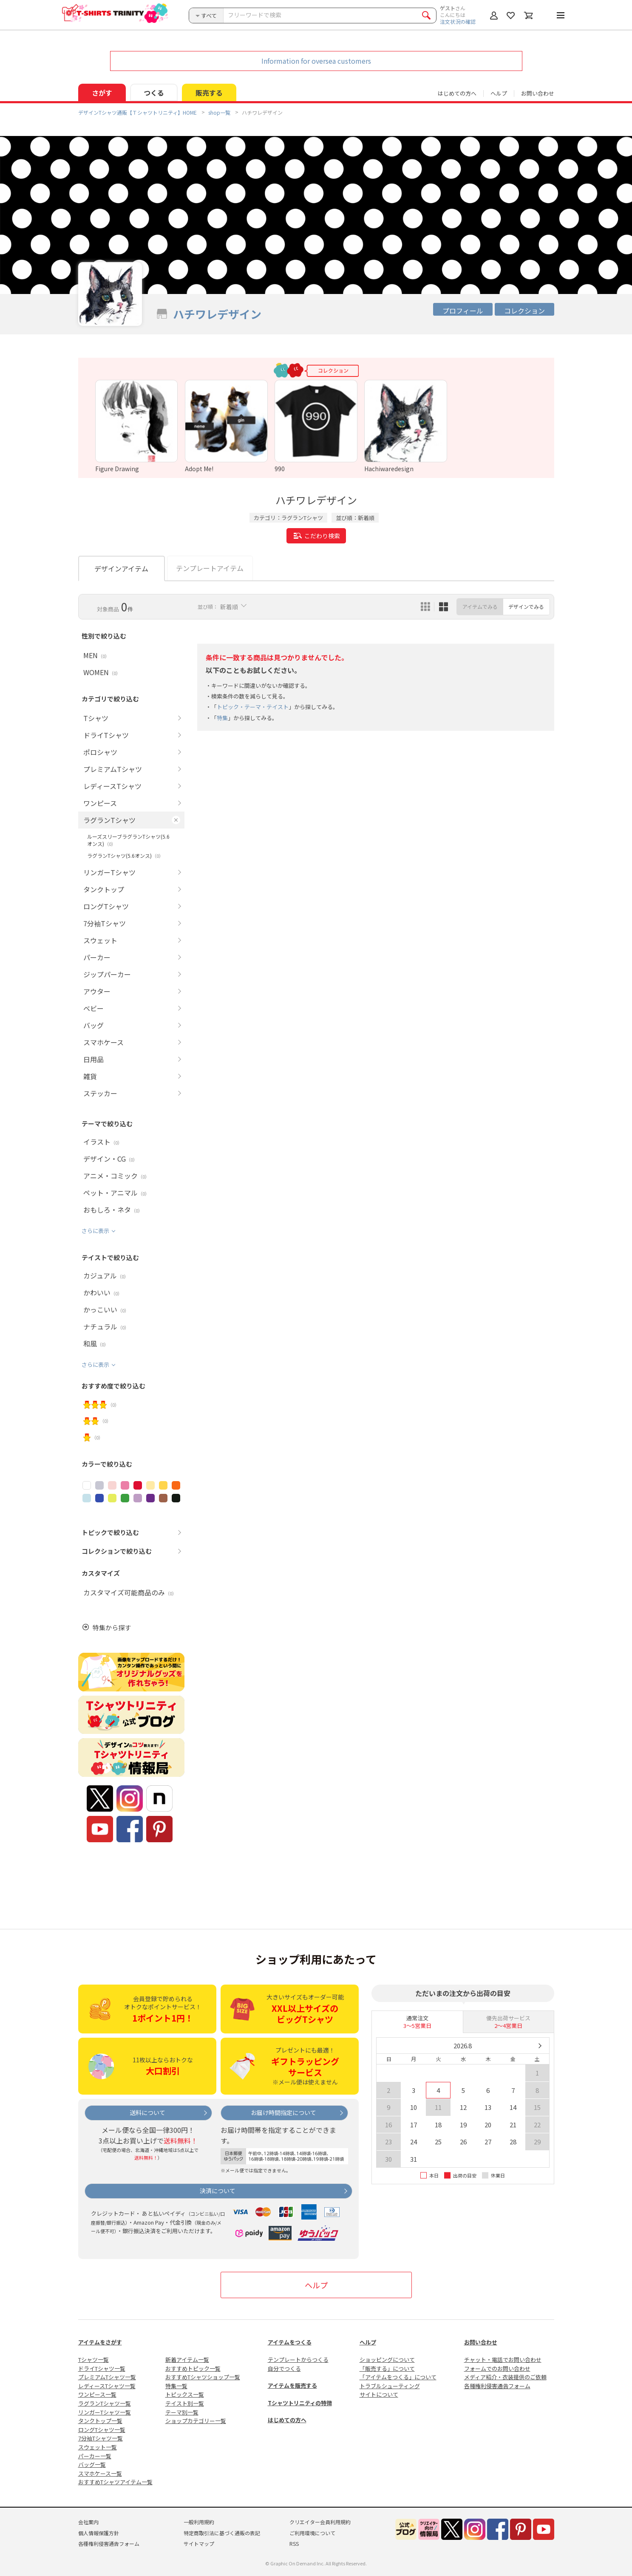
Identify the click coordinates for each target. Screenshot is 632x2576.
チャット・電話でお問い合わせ (502, 2359)
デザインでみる (526, 606)
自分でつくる (284, 2368)
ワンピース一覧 (97, 2394)
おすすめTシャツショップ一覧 (202, 2377)
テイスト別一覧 (184, 2403)
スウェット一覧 (97, 2447)
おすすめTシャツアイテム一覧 (115, 2482)
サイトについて (379, 2394)
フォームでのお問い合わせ (497, 2368)
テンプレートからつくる (298, 2359)
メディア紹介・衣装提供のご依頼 (505, 2377)
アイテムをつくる (290, 2342)
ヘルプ (498, 93)
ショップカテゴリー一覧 (195, 2421)
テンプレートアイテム (210, 568)
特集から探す (112, 1627)
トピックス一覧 (184, 2394)
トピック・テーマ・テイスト (253, 707)
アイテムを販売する (292, 2385)
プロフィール (462, 310)
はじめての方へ (287, 2420)
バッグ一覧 (92, 2464)
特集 (222, 718)
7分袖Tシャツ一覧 (100, 2438)
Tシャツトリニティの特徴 (300, 2403)
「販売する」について (387, 2368)
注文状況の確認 (458, 21)
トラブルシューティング (390, 2386)
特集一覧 (176, 2386)
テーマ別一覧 (181, 2412)
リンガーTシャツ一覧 (104, 2412)
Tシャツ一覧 (93, 2359)
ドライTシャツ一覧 (101, 2368)
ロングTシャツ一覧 (101, 2430)
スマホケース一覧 (100, 2473)
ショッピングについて (387, 2359)
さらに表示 (95, 1231)
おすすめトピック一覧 (193, 2368)
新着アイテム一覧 (187, 2359)
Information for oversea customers (316, 61)
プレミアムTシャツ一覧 (107, 2377)
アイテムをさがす (100, 2342)
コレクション (524, 310)
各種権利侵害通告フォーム (497, 2386)
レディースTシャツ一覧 (107, 2386)
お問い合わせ (537, 93)
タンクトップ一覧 (100, 2421)
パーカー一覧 (94, 2456)
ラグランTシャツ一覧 (104, 2403)
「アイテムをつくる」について (398, 2377)
